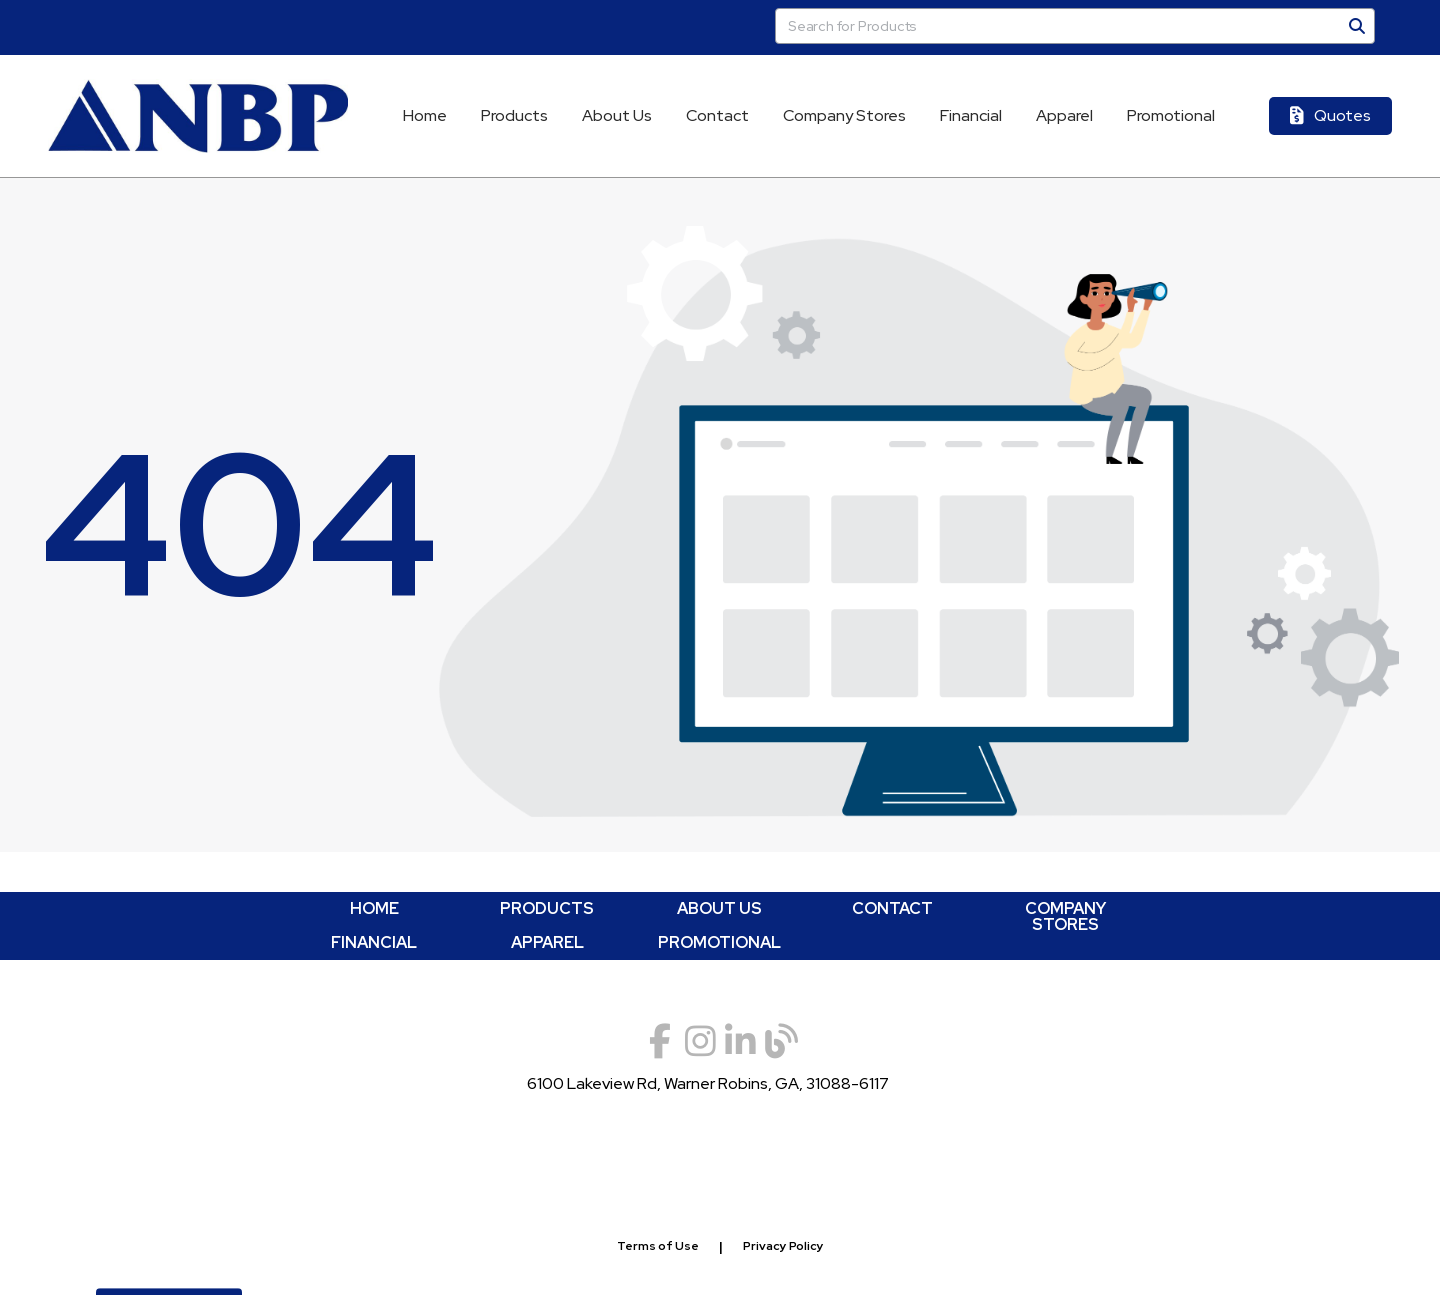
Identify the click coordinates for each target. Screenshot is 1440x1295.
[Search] (1357, 26)
